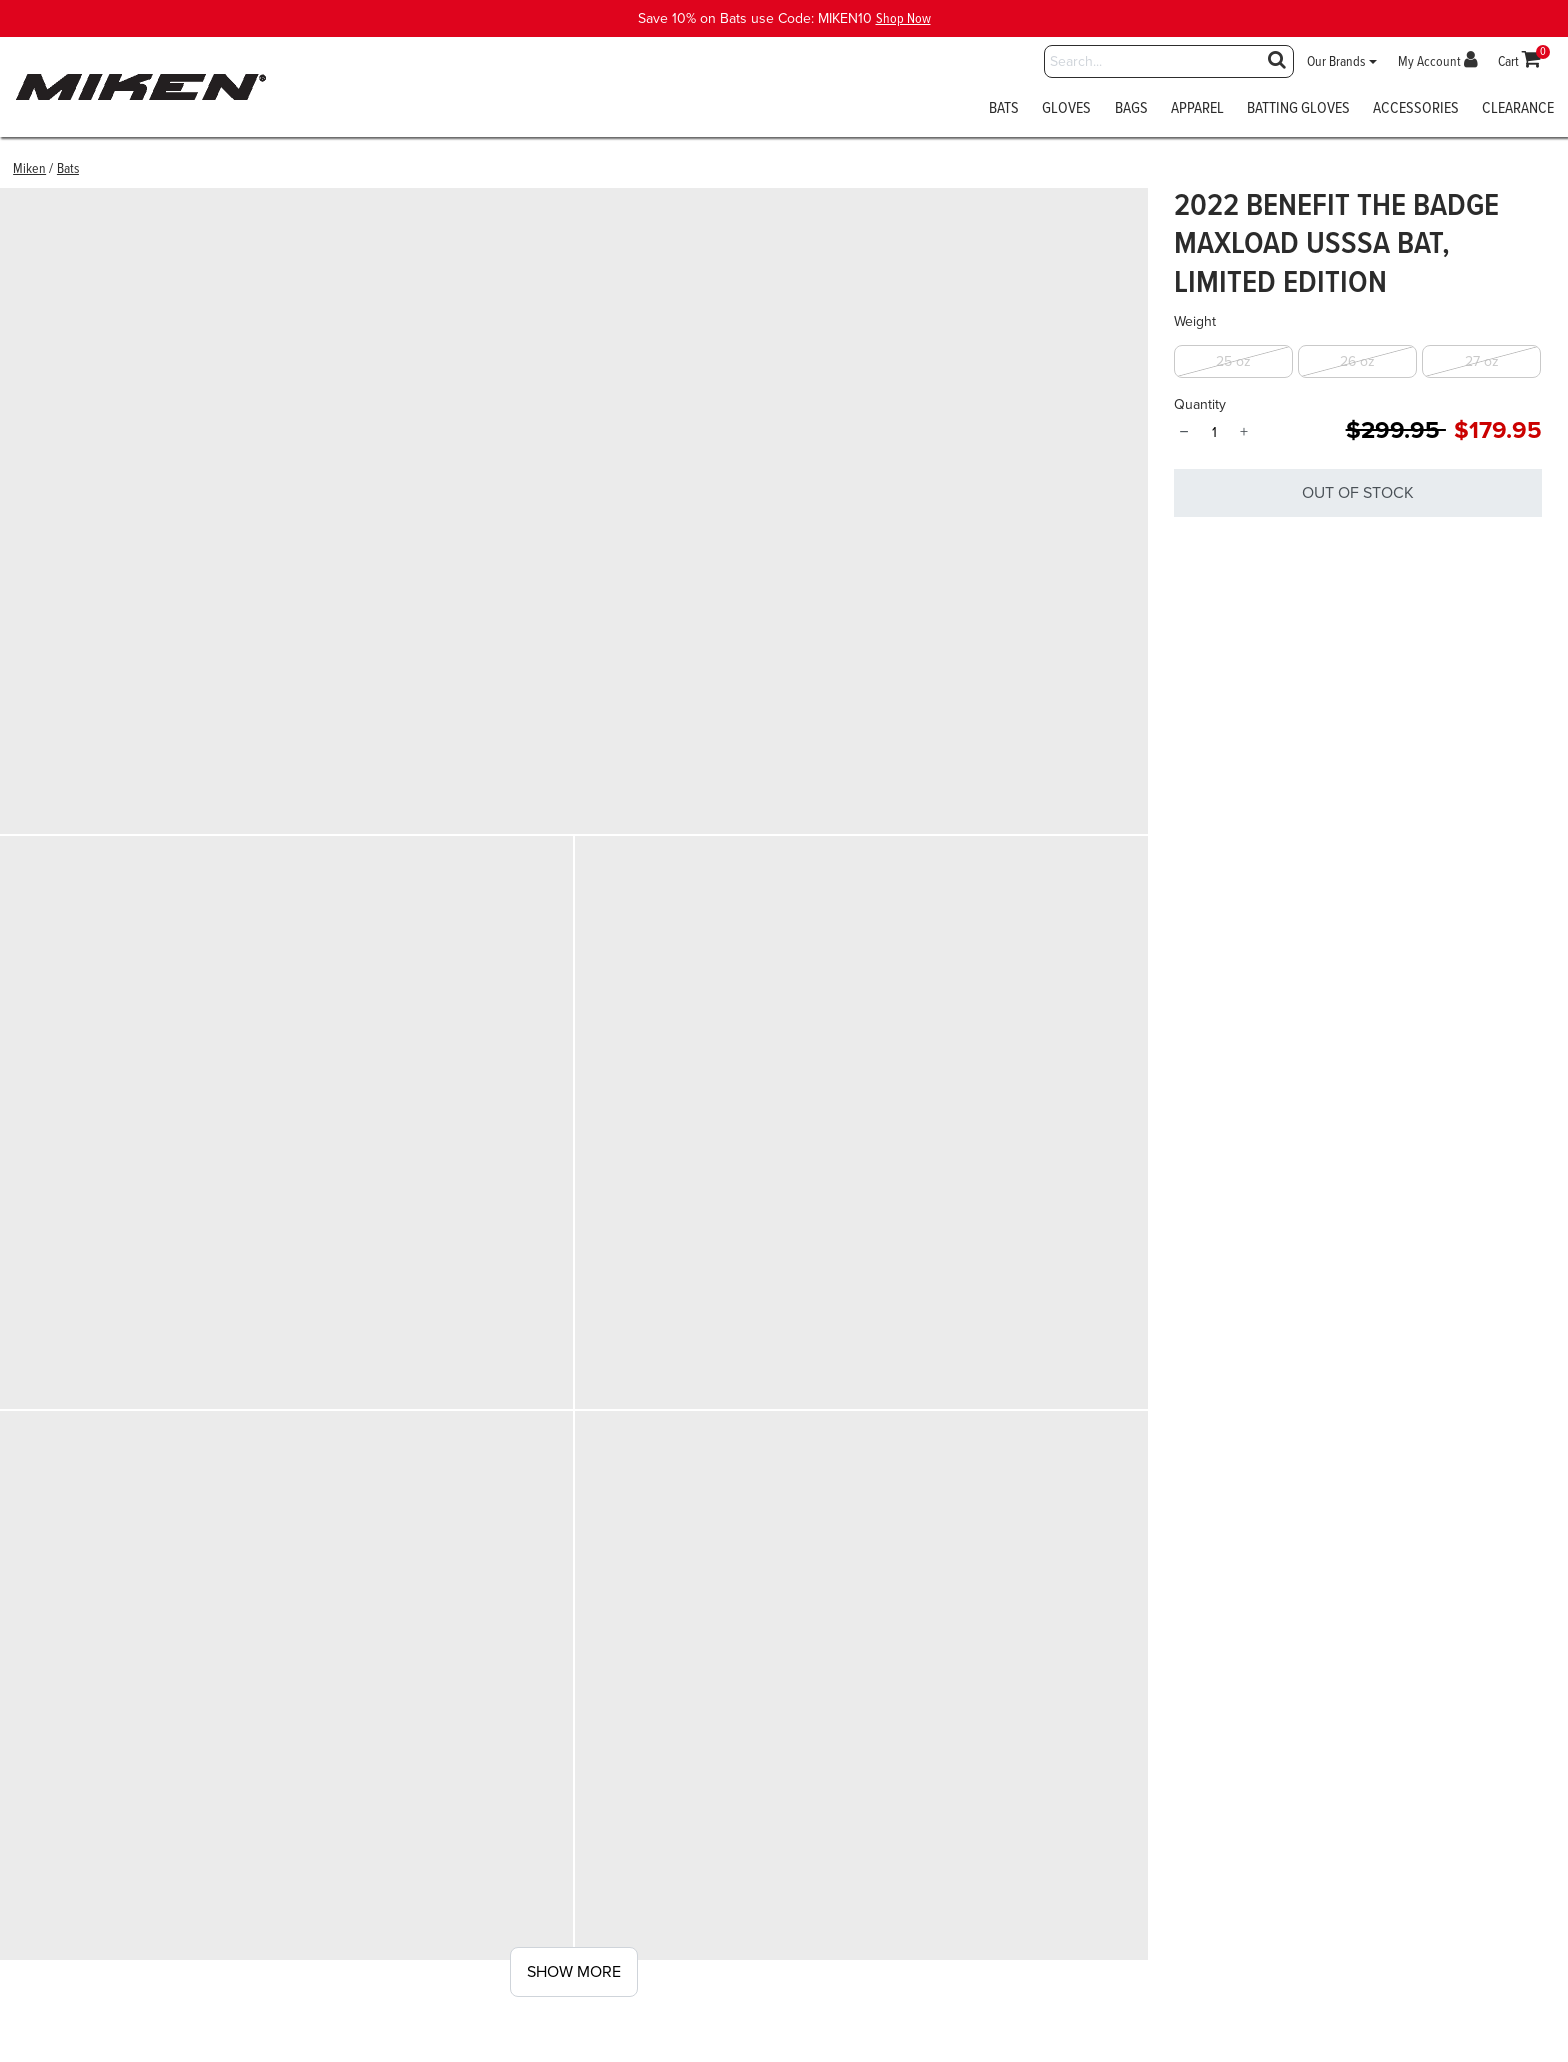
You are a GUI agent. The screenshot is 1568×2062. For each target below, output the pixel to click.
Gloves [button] (1066, 110)
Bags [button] (1131, 110)
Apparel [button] (1197, 110)
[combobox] (1169, 61)
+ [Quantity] (1244, 432)
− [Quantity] (1183, 432)
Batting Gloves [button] (1298, 110)
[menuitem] (1004, 115)
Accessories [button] (1416, 110)
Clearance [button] (1518, 110)
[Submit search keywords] (1277, 59)
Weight (1195, 321)
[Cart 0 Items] (1520, 62)
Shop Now (903, 19)
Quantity (1200, 404)
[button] (1342, 62)
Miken (29, 169)
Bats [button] (1004, 110)
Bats (68, 169)
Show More (574, 1972)
